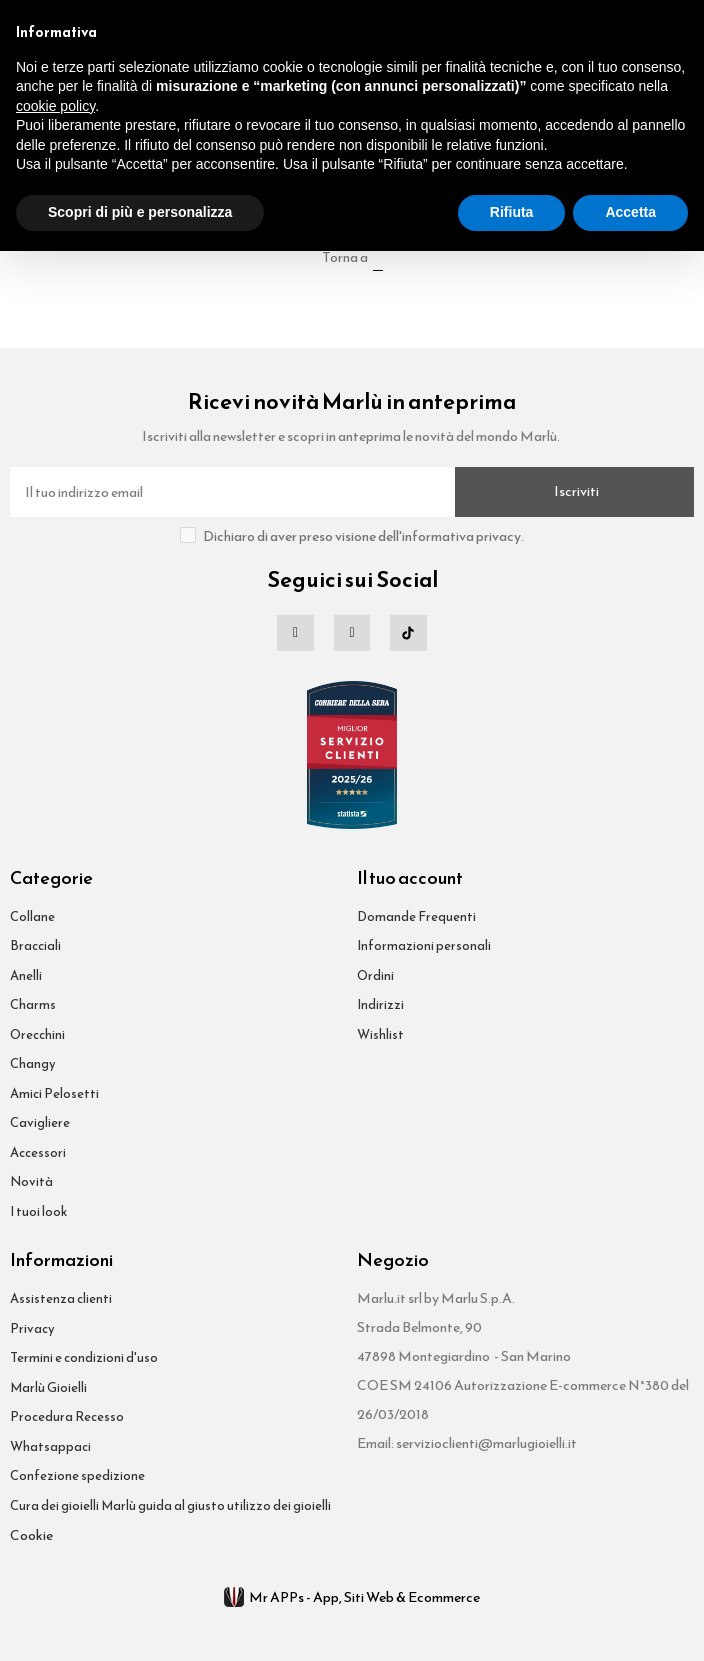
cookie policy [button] (55, 106)
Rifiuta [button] (512, 212)
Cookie (31, 1535)
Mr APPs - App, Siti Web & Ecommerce (352, 1597)
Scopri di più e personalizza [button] (140, 212)
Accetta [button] (630, 212)
